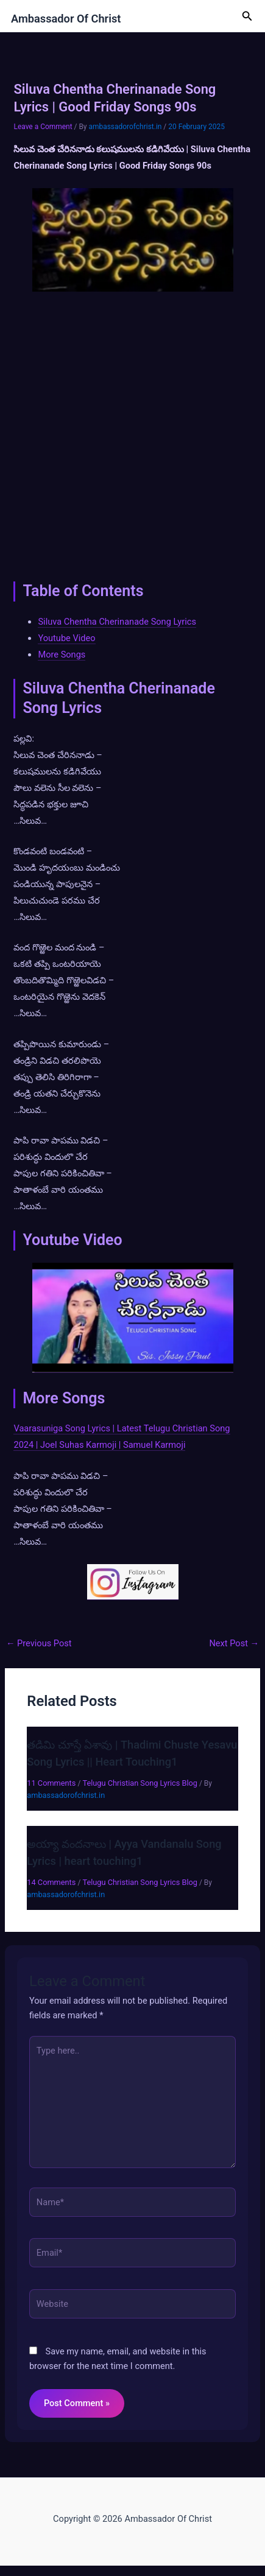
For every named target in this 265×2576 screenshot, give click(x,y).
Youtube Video (66, 638)
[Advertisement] (132, 433)
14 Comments (51, 1882)
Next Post (234, 1643)
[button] (247, 16)
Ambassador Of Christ (66, 18)
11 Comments (51, 1783)
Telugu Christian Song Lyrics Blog (139, 1783)
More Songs (61, 654)
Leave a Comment (42, 126)
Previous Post (39, 1643)
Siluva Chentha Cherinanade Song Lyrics (117, 621)
